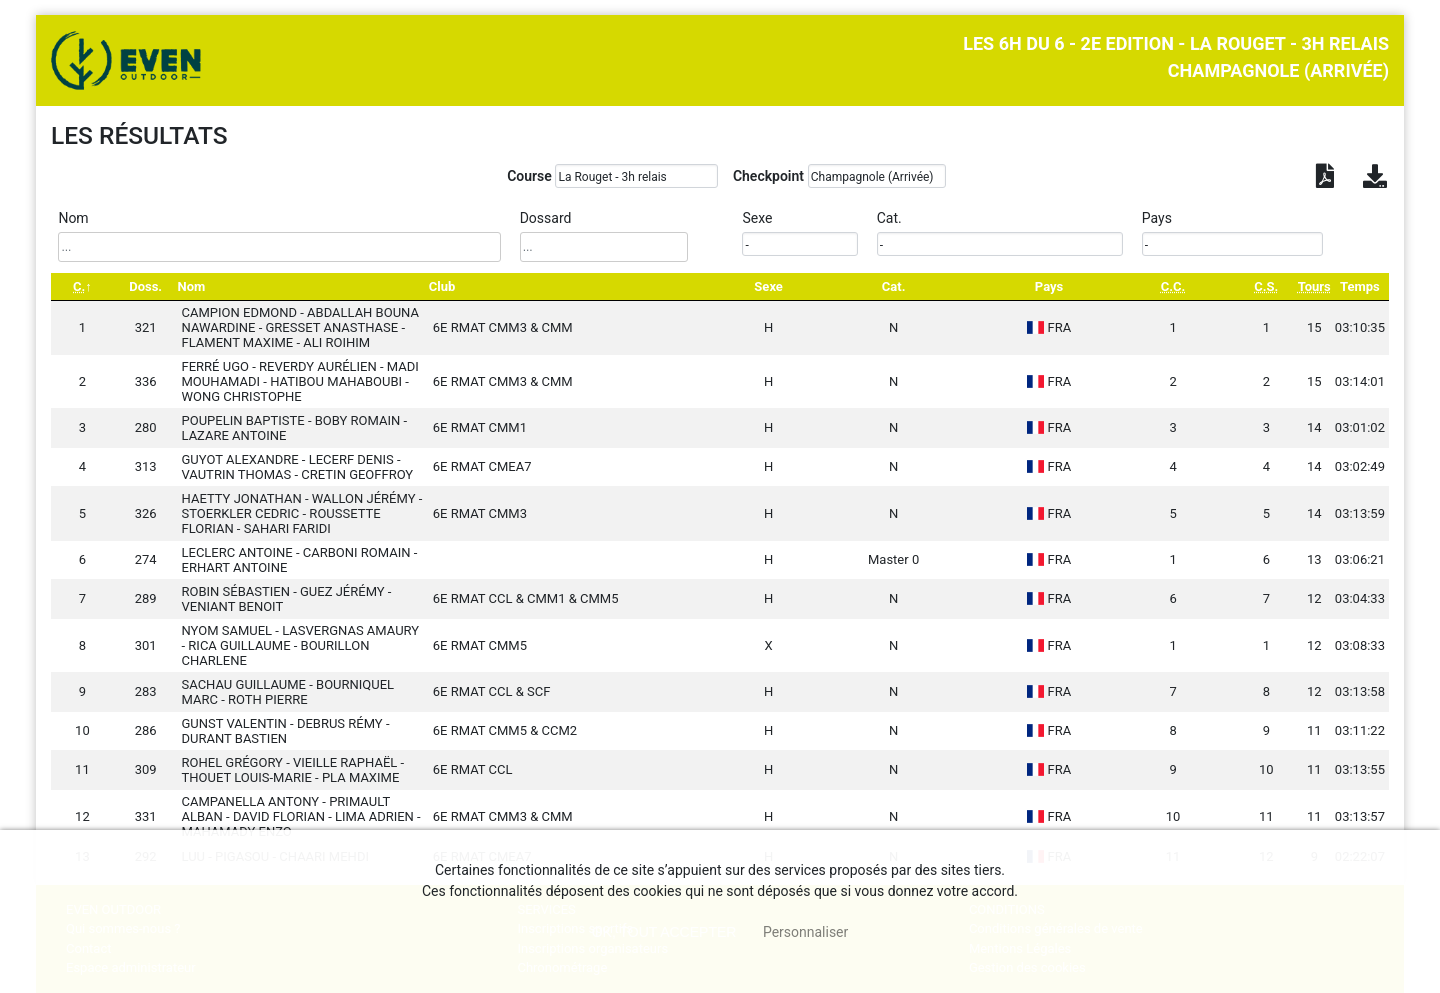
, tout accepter (664, 932)
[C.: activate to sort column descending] (82, 286)
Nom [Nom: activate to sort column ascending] (192, 286)
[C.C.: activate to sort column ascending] (1173, 286)
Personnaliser (805, 932)
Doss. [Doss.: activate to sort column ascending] (145, 286)
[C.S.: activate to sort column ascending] (1266, 286)
